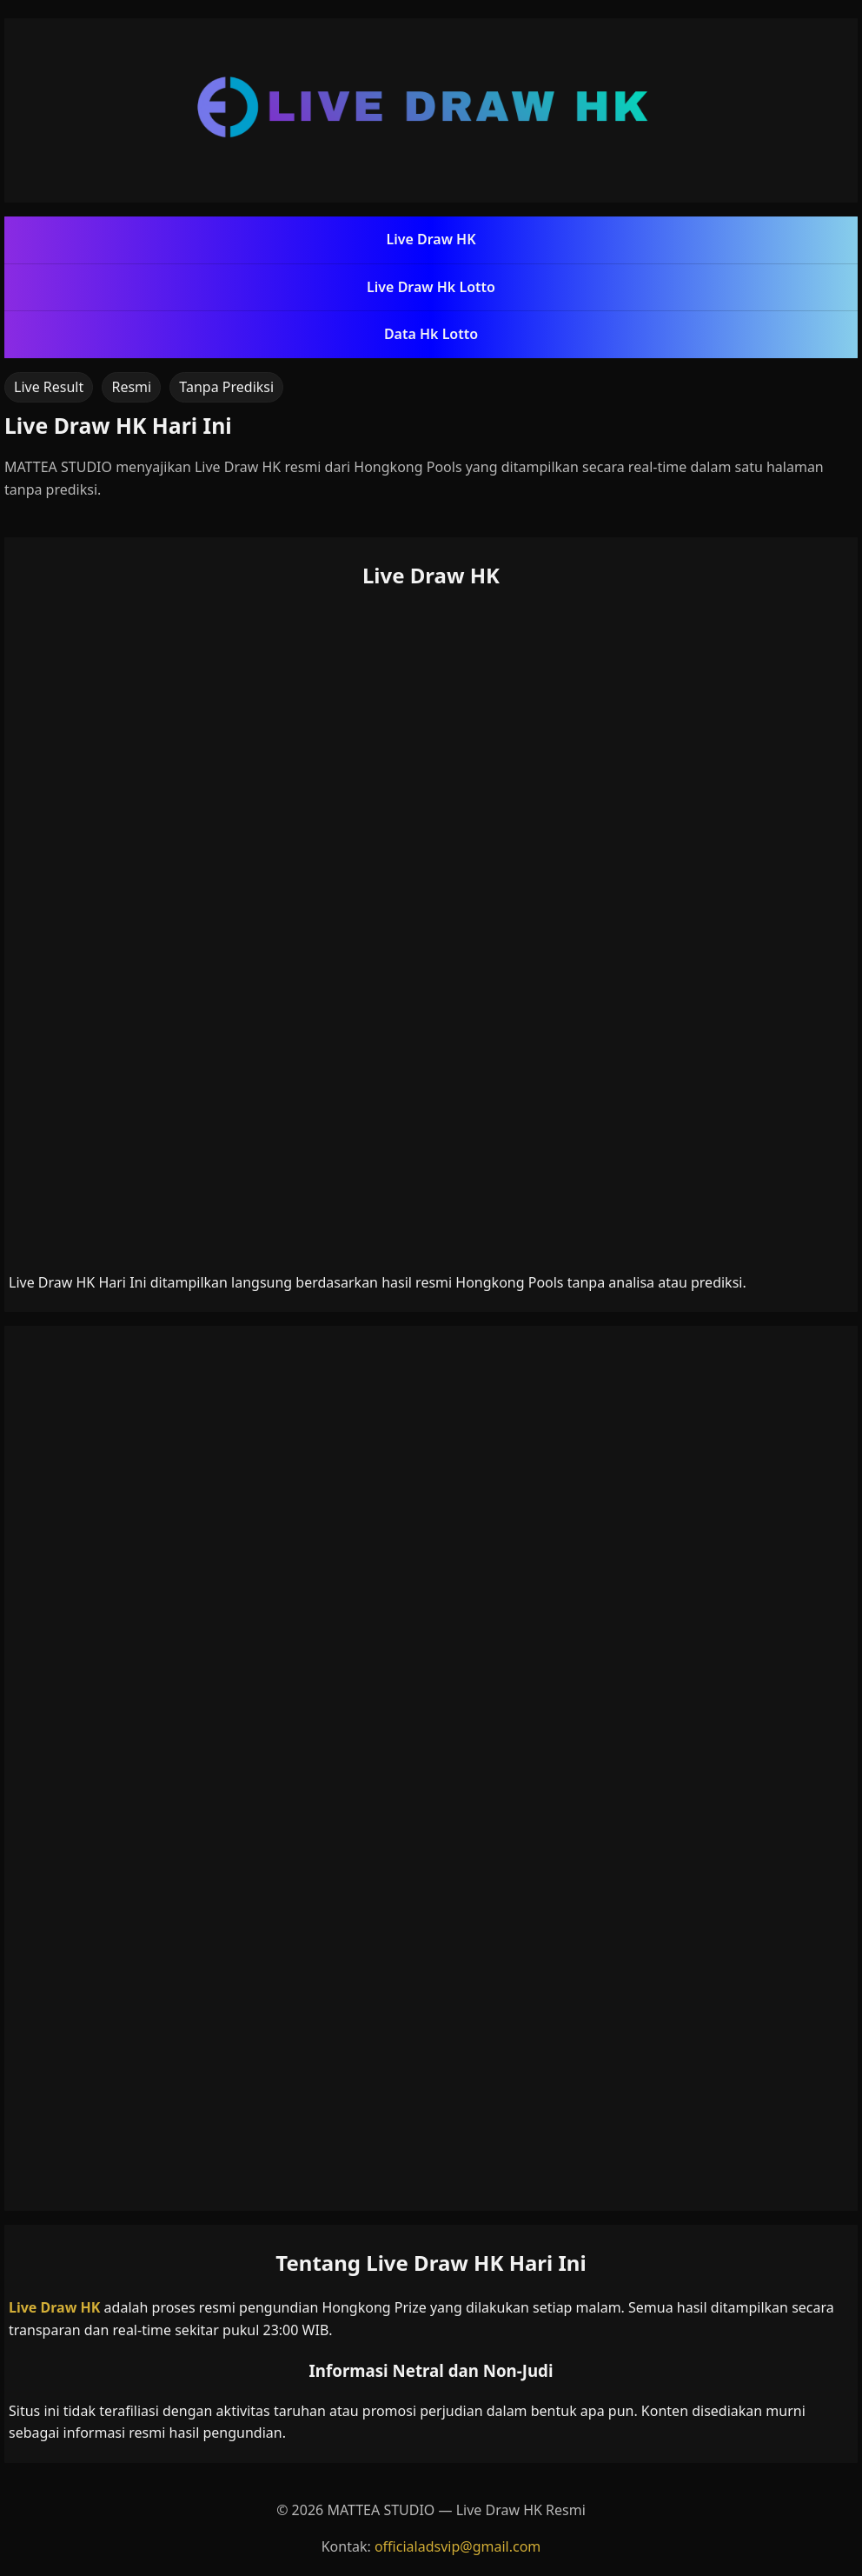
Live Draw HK (430, 239)
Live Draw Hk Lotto (431, 286)
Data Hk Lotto (431, 333)
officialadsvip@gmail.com (457, 2546)
